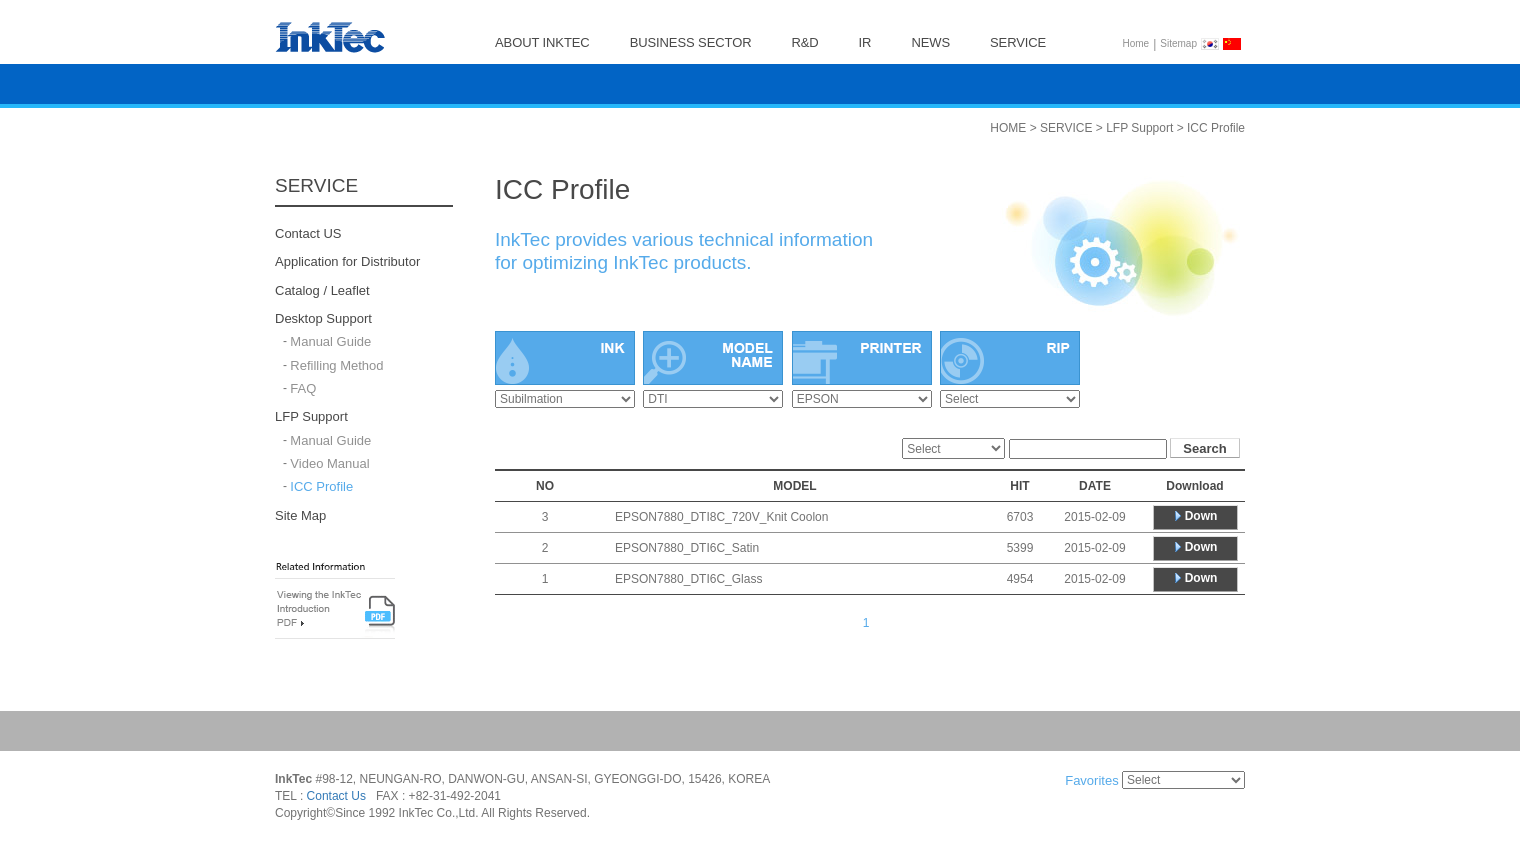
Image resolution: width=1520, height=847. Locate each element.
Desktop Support (323, 318)
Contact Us (336, 797)
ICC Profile (321, 487)
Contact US (308, 233)
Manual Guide (330, 342)
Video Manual (329, 463)
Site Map (300, 515)
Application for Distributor (347, 262)
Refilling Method (336, 365)
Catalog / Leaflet (322, 290)
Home (1136, 43)
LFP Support (311, 417)
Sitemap (1178, 43)
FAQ (303, 388)
